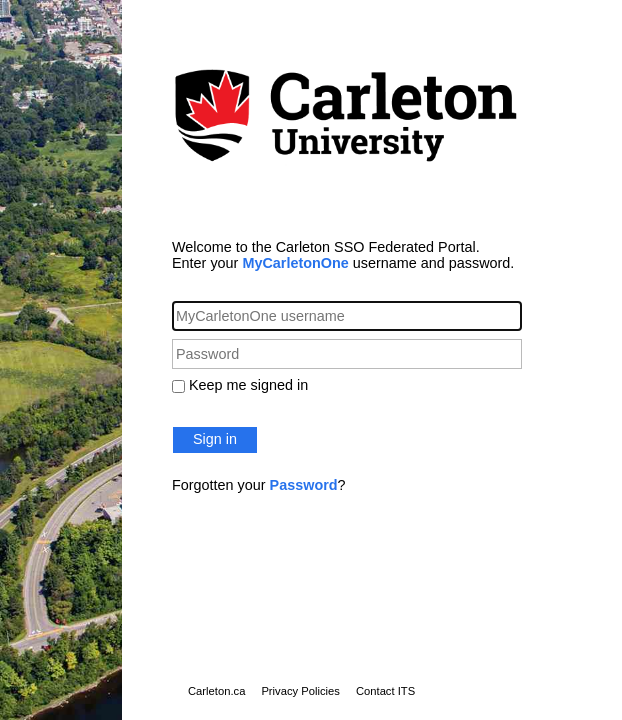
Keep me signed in (248, 385)
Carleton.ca (216, 691)
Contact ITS (385, 691)
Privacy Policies (300, 691)
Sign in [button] (215, 439)
